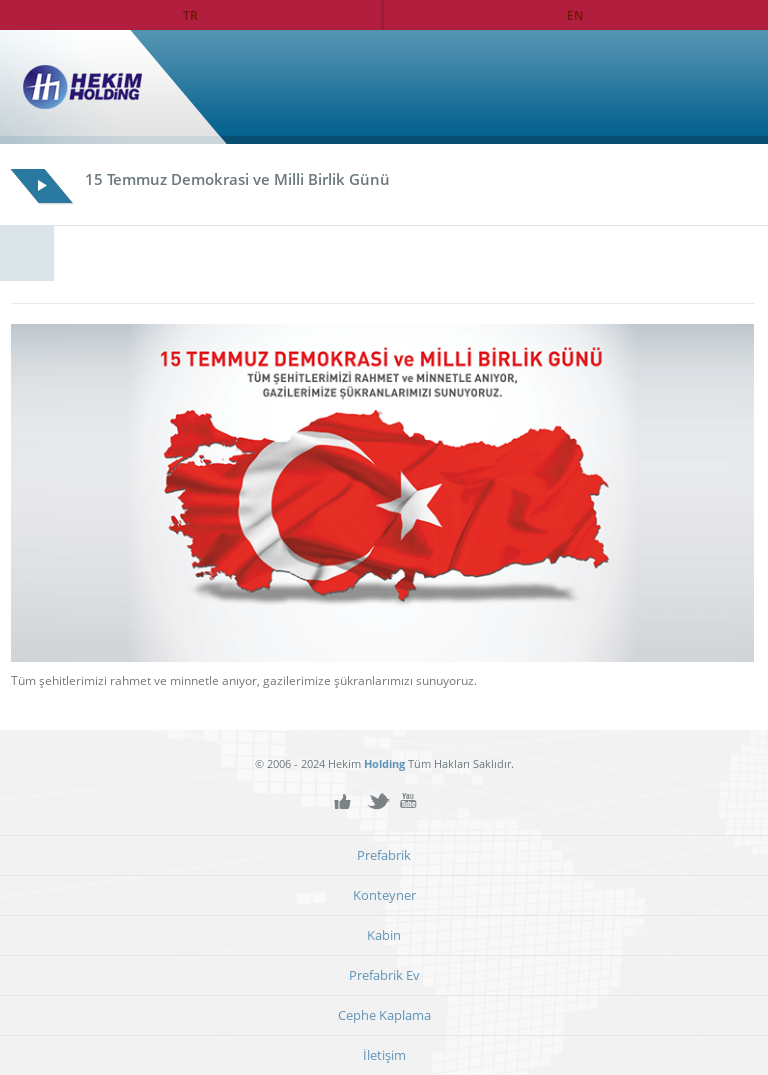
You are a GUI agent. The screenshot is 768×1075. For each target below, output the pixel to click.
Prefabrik (384, 855)
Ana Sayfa (711, 87)
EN (575, 15)
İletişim (384, 1055)
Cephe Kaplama (384, 1015)
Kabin (384, 935)
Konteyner (384, 895)
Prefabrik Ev (384, 975)
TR (190, 15)
